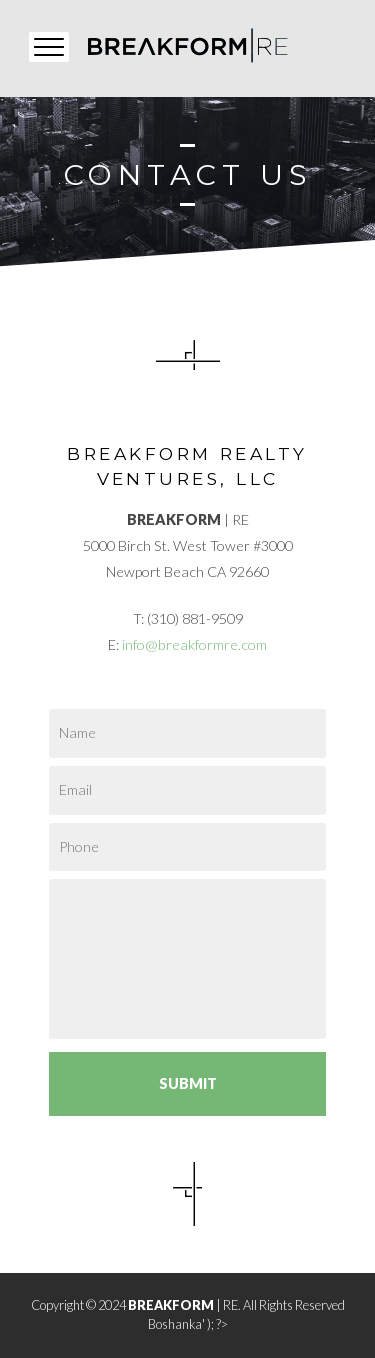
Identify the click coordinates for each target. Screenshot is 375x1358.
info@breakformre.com (194, 644)
